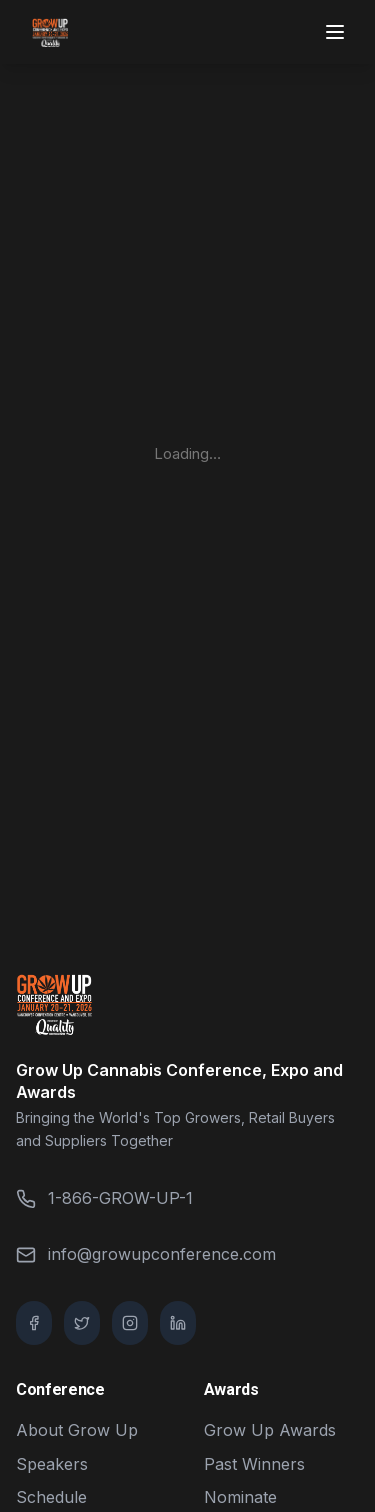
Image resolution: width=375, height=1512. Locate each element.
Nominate (240, 1497)
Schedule (51, 1497)
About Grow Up (77, 1430)
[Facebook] (34, 1323)
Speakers (52, 1464)
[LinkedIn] (178, 1323)
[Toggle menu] (337, 32)
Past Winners (254, 1464)
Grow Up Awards (270, 1430)
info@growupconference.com (146, 1254)
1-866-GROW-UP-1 (104, 1198)
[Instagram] (130, 1323)
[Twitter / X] (82, 1323)
